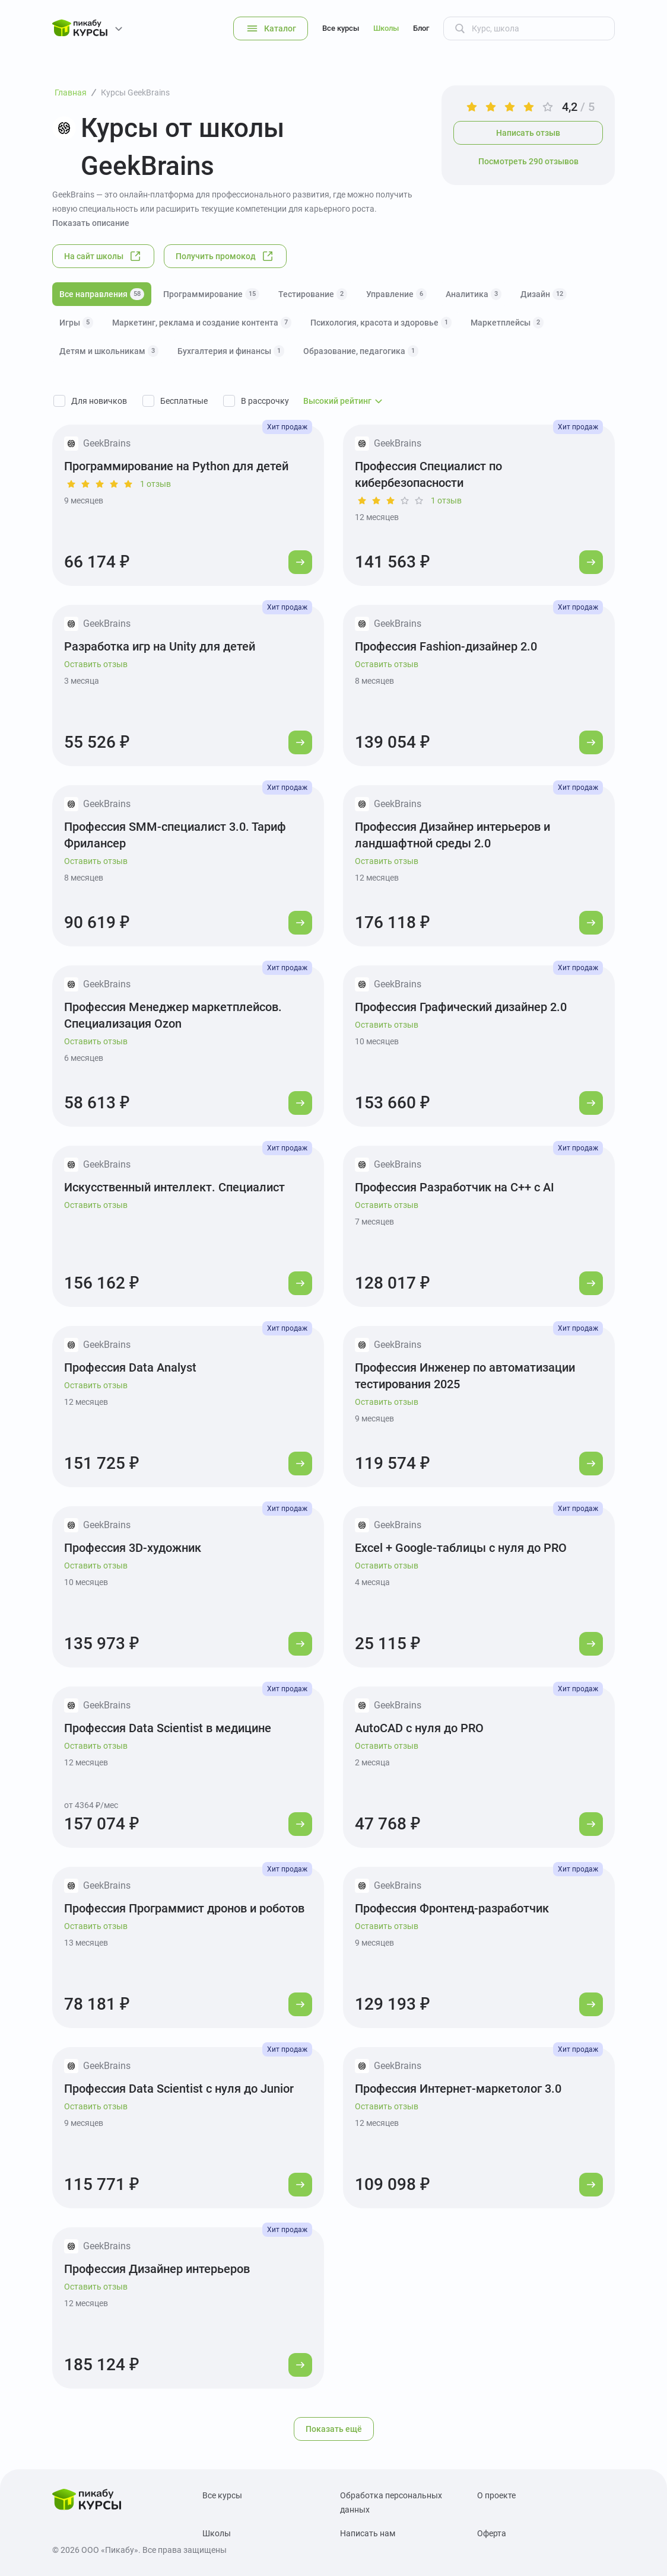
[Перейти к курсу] (300, 562)
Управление (396, 294)
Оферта (491, 2533)
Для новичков (99, 401)
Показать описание (90, 223)
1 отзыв (155, 484)
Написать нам (367, 2533)
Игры (76, 323)
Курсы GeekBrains (135, 92)
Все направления (101, 294)
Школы (386, 28)
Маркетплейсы (507, 323)
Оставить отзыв (96, 664)
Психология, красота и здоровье (381, 323)
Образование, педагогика (360, 351)
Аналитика (473, 294)
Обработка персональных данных (391, 2502)
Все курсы (340, 28)
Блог (421, 28)
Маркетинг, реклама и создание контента (201, 323)
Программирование (211, 294)
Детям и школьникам (108, 351)
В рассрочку (265, 401)
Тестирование (312, 294)
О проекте (496, 2495)
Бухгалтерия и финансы (230, 351)
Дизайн (543, 294)
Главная (71, 92)
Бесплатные (184, 401)
